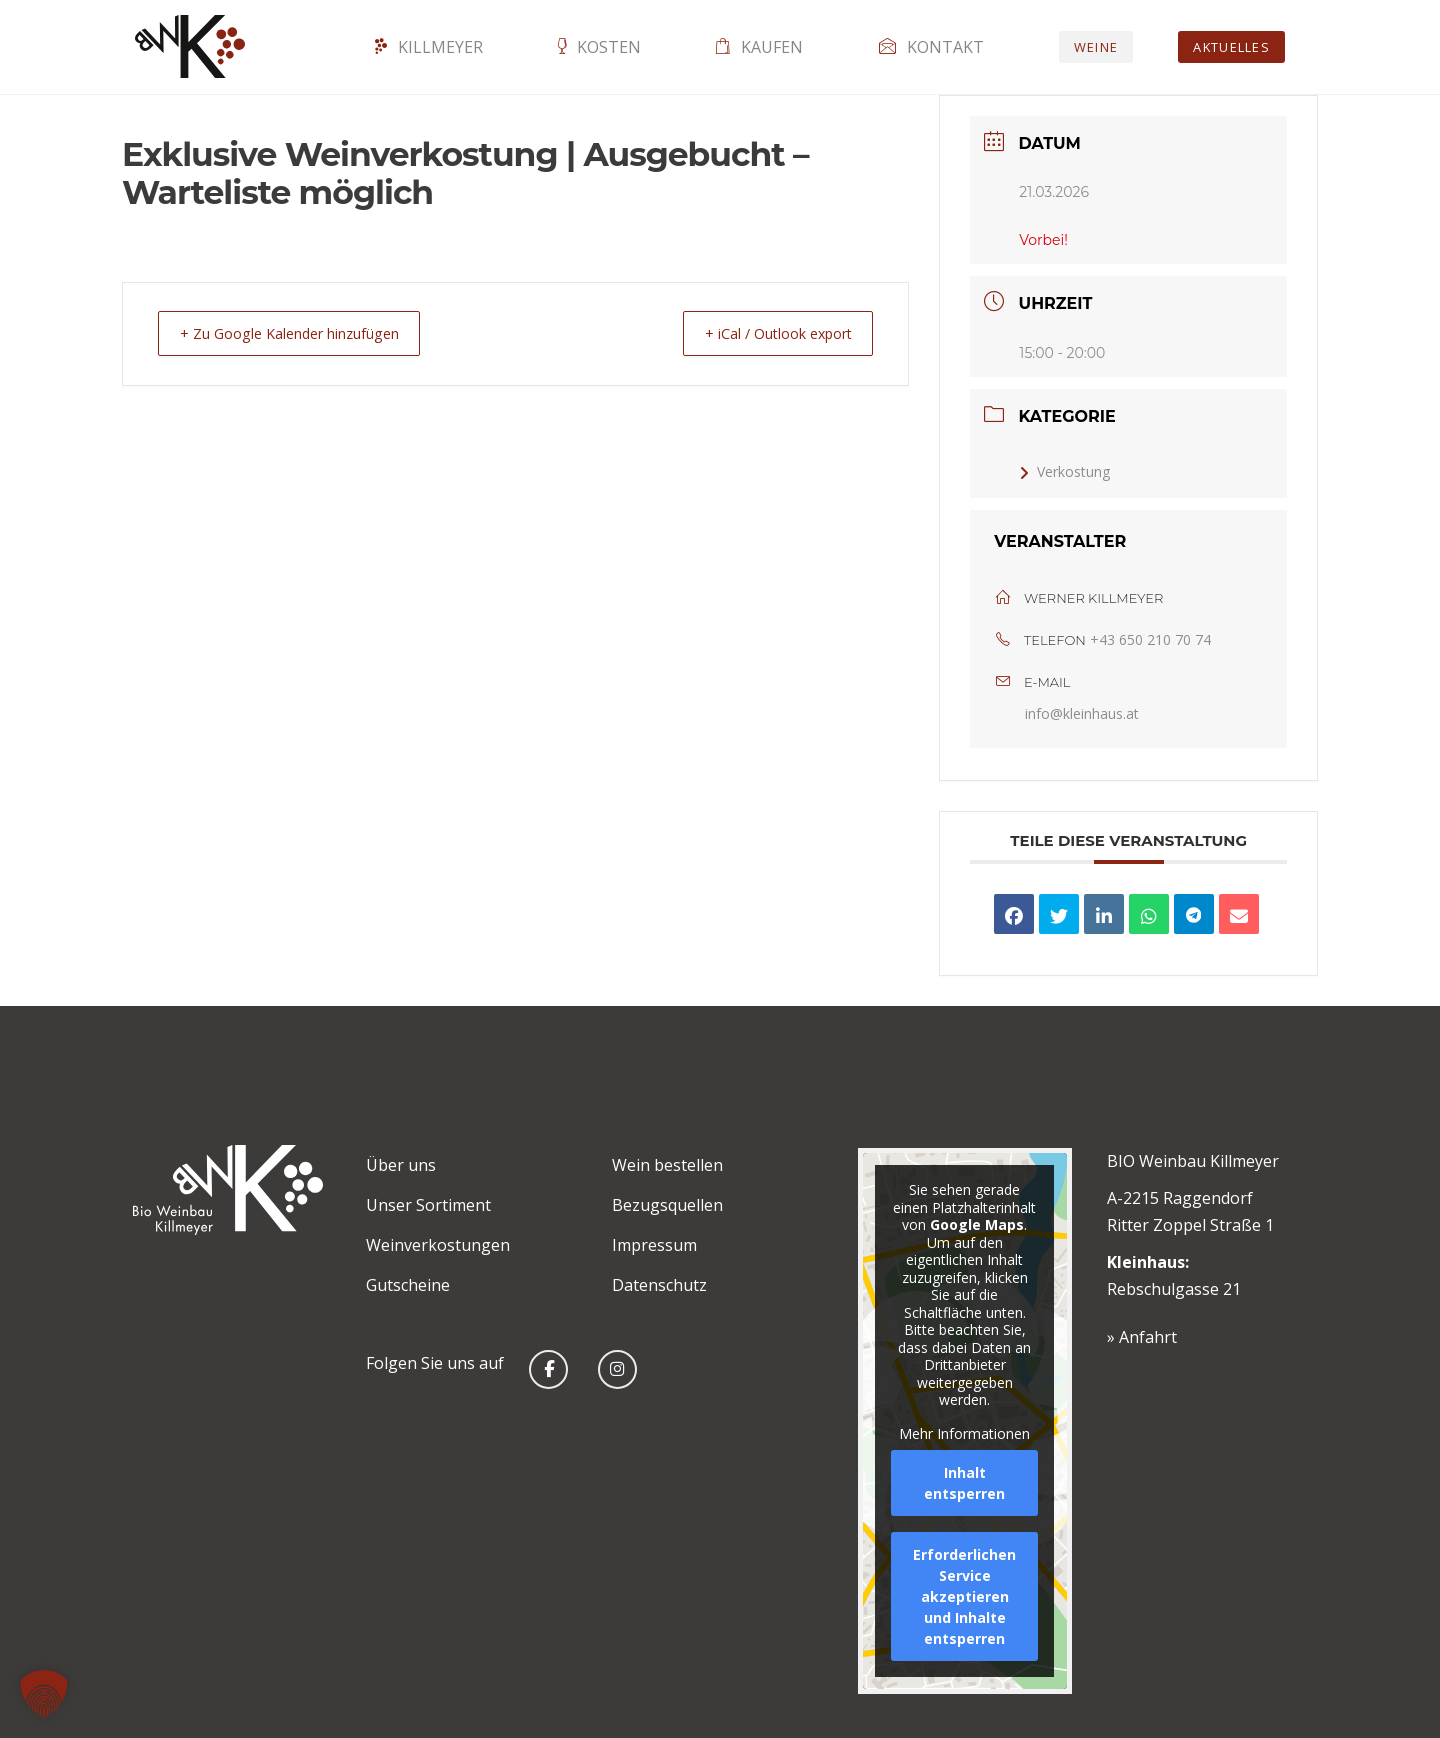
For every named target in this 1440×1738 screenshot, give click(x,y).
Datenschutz (659, 1285)
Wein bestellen (667, 1165)
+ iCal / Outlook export (766, 334)
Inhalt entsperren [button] (964, 1483)
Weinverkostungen (438, 1245)
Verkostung (1064, 471)
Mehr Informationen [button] (964, 1433)
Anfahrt (1148, 1337)
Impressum (654, 1245)
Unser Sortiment (428, 1205)
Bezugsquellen (667, 1205)
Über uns (401, 1165)
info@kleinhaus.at (1082, 713)
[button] (44, 1694)
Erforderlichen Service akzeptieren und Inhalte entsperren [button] (964, 1596)
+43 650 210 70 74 (1150, 639)
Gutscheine (408, 1285)
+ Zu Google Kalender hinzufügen (301, 334)
